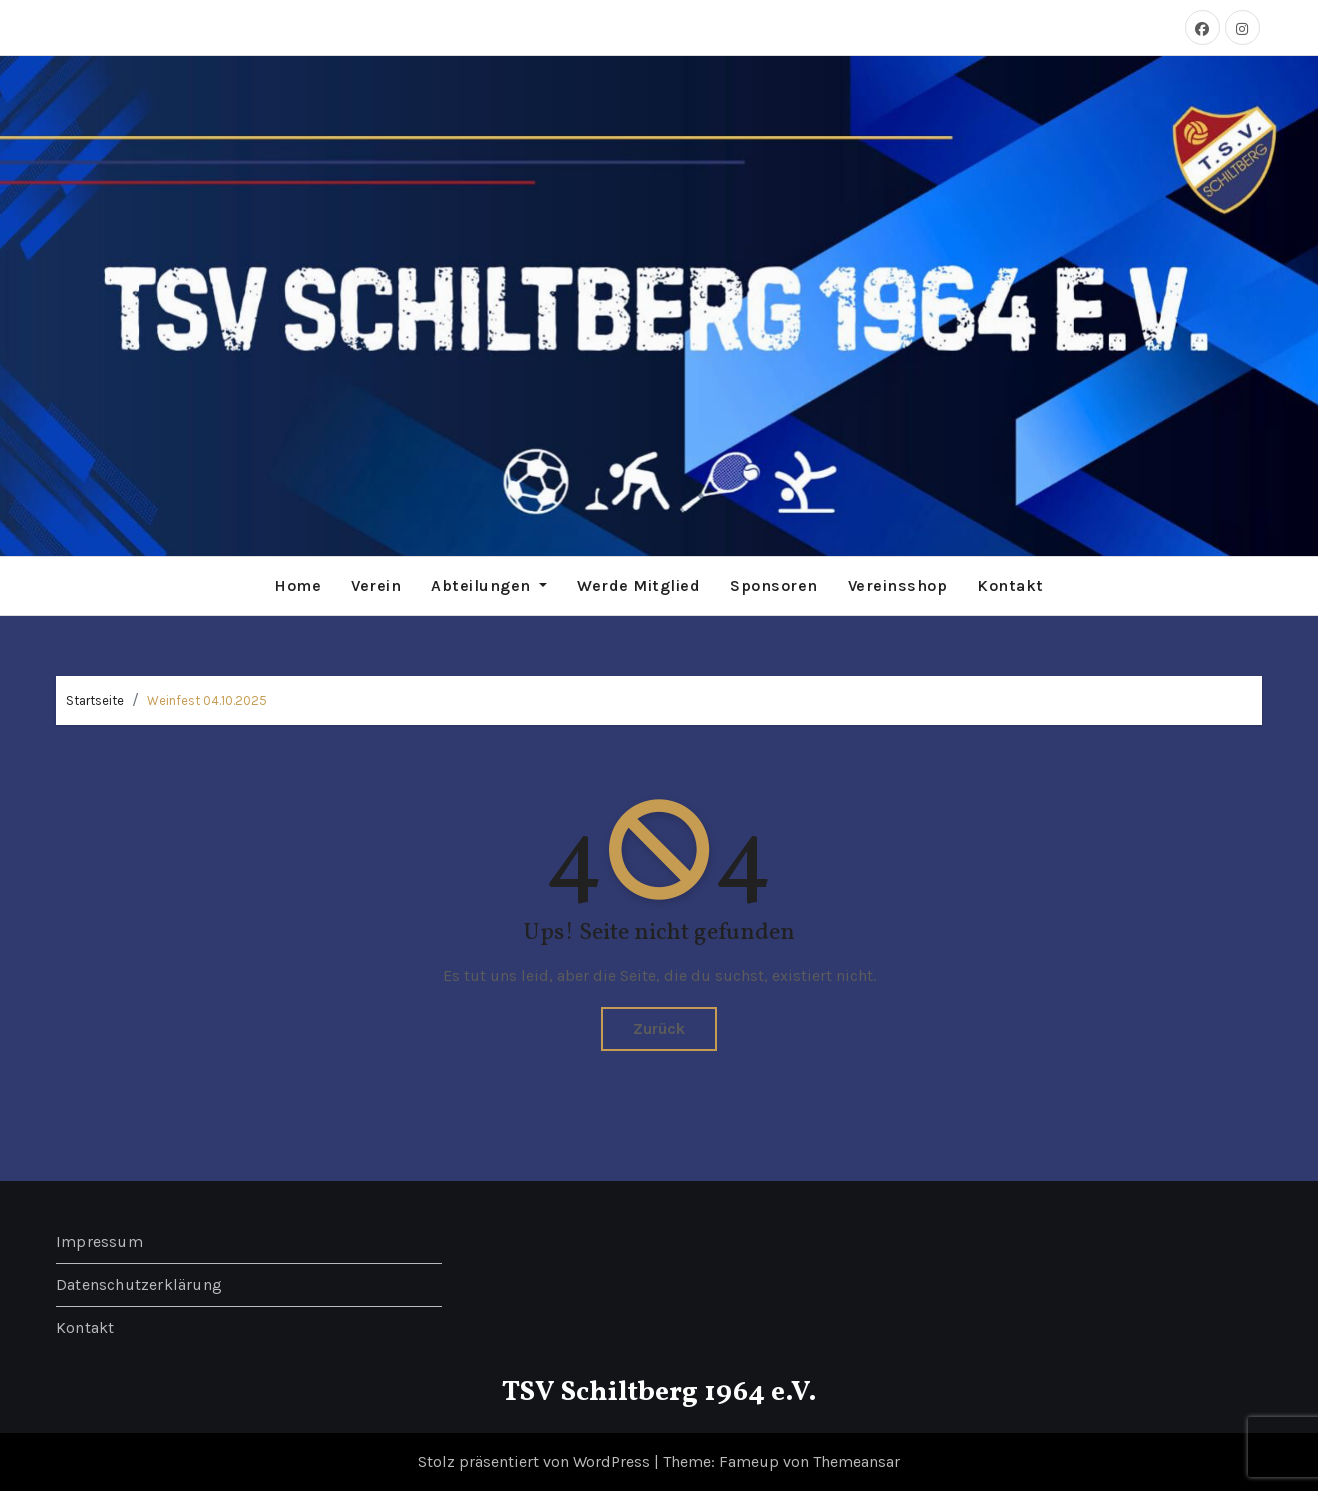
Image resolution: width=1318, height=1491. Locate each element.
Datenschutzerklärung (139, 1284)
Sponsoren (774, 585)
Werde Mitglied (638, 585)
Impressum (99, 1241)
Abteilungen (489, 585)
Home (297, 585)
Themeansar (856, 1461)
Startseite (95, 700)
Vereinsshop (898, 585)
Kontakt (1010, 585)
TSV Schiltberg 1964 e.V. (659, 1392)
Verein (376, 585)
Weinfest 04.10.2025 (207, 700)
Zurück (659, 1028)
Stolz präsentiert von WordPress (536, 1461)
